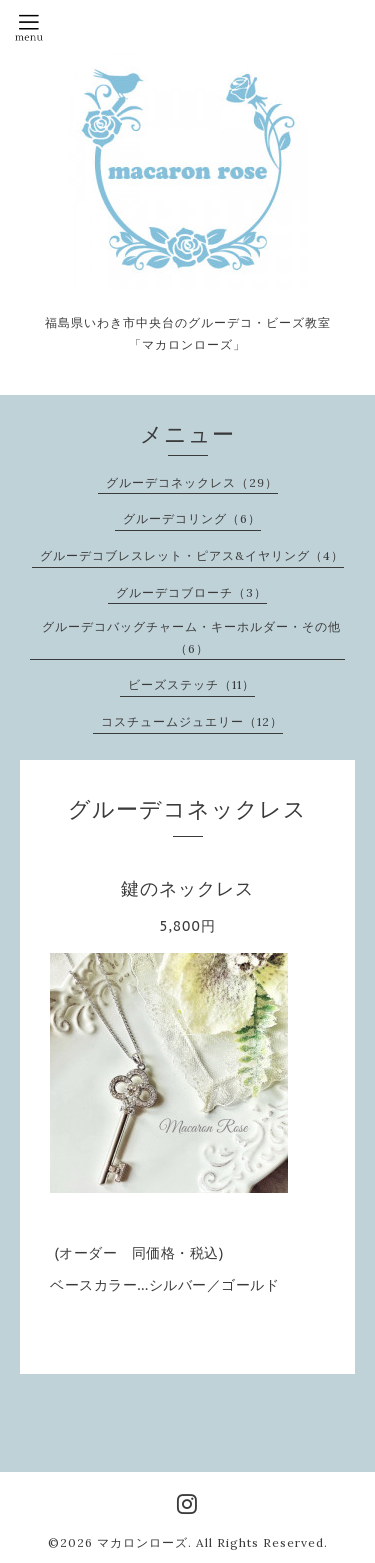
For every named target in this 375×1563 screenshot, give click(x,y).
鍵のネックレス (187, 888)
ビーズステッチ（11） (191, 684)
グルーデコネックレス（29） (192, 482)
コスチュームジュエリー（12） (192, 721)
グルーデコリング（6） (192, 518)
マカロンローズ (142, 1542)
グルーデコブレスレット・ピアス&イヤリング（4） (192, 555)
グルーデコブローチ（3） (191, 592)
